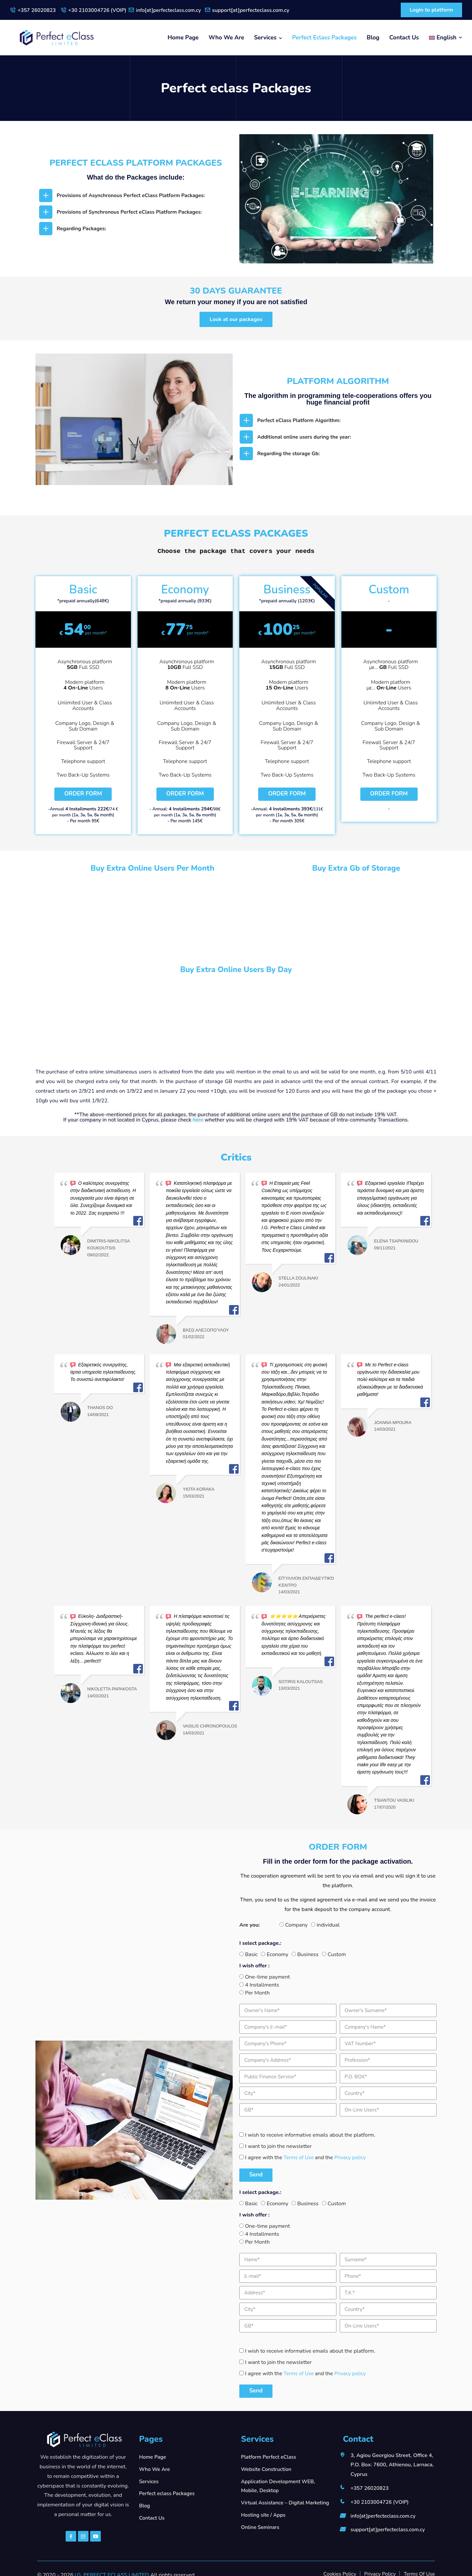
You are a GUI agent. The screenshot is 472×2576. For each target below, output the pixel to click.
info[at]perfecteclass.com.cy (173, 10)
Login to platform (429, 10)
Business (308, 1954)
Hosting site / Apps (264, 2515)
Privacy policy (351, 2157)
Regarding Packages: (82, 228)
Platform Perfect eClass (269, 2457)
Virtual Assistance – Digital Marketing (286, 2503)
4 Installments (262, 1985)
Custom (336, 1954)
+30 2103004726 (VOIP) (100, 10)
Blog (373, 37)
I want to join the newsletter (278, 2146)
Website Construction (267, 2469)
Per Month (257, 1993)
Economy (277, 1954)
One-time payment (267, 1977)
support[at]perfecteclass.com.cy (256, 10)
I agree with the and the (306, 2157)
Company (296, 1925)
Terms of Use (300, 2157)
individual (328, 1925)
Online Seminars (261, 2527)
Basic (251, 1954)
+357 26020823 (37, 10)
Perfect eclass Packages (324, 37)
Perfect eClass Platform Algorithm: (300, 420)
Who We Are (226, 37)
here (198, 1120)
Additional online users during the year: (306, 437)
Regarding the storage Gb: (289, 454)
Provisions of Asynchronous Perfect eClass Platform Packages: (133, 195)
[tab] (136, 195)
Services (265, 37)
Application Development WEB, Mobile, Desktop (279, 2486)
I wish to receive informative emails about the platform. (310, 2135)
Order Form (83, 794)
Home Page (183, 37)
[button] (236, 319)
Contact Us (404, 37)
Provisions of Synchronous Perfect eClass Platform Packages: (132, 212)
